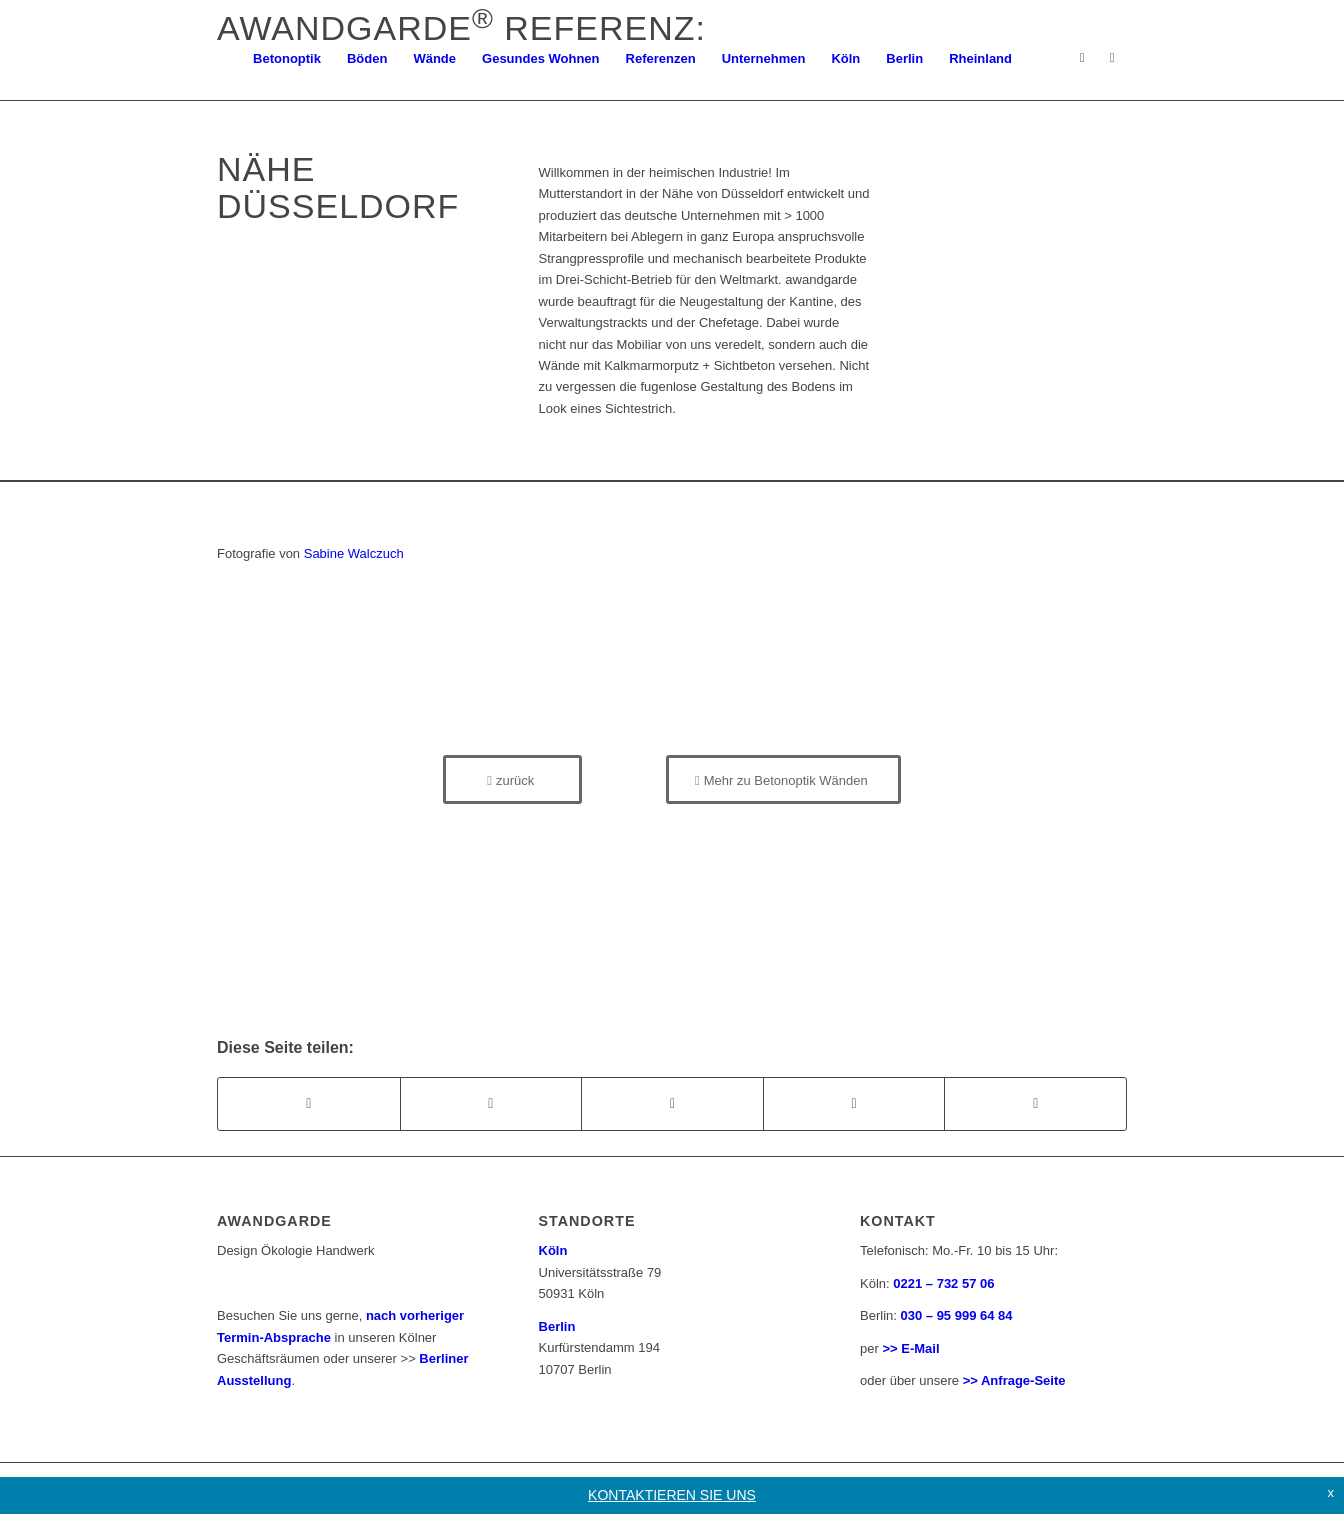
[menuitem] (287, 59)
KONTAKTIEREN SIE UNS (672, 1495)
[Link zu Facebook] (1112, 58)
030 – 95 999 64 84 (957, 1315)
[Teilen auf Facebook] (309, 1103)
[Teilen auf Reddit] (1035, 1103)
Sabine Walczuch (354, 553)
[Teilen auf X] (491, 1103)
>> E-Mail (910, 1348)
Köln (553, 1250)
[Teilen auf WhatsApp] (672, 1103)
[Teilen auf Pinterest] (854, 1103)
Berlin (557, 1326)
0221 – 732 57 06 (943, 1283)
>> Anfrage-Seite (1014, 1380)
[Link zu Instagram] (1082, 58)
